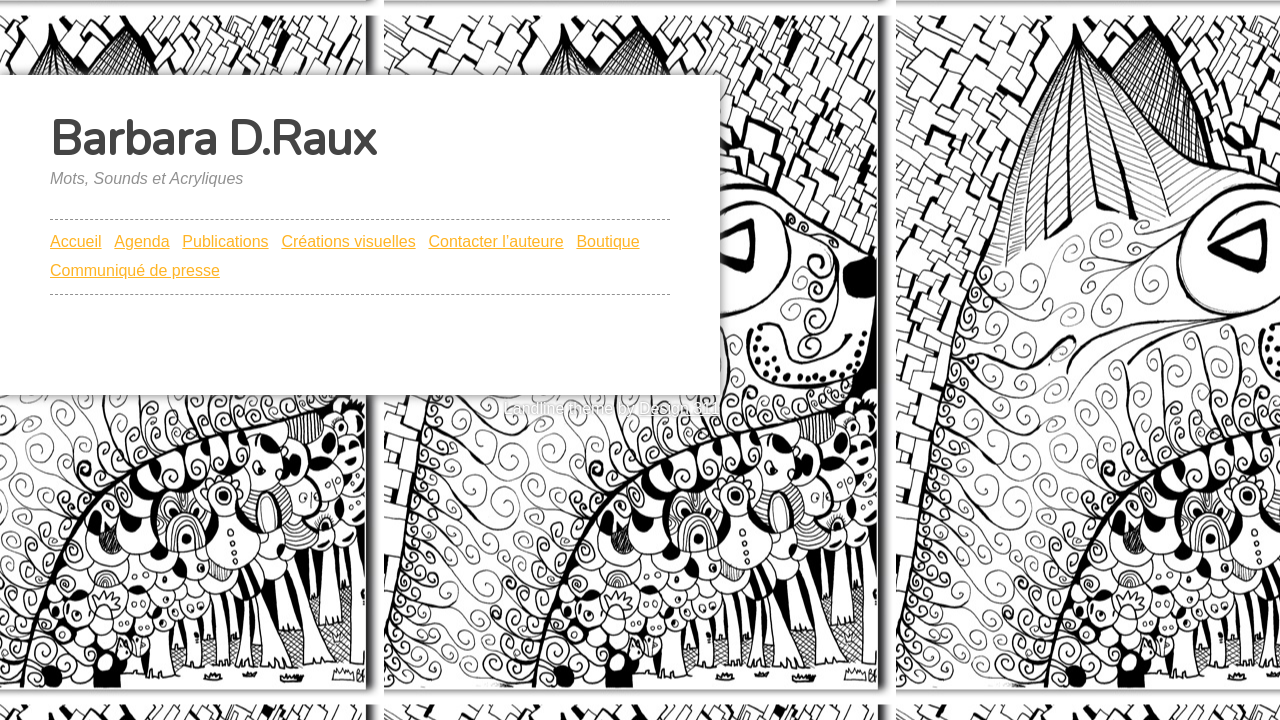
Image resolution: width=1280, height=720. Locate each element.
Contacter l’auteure (495, 241)
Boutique (607, 241)
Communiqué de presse (135, 270)
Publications (225, 241)
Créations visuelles (348, 241)
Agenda (141, 241)
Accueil (76, 241)
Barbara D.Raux (213, 139)
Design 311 (679, 408)
